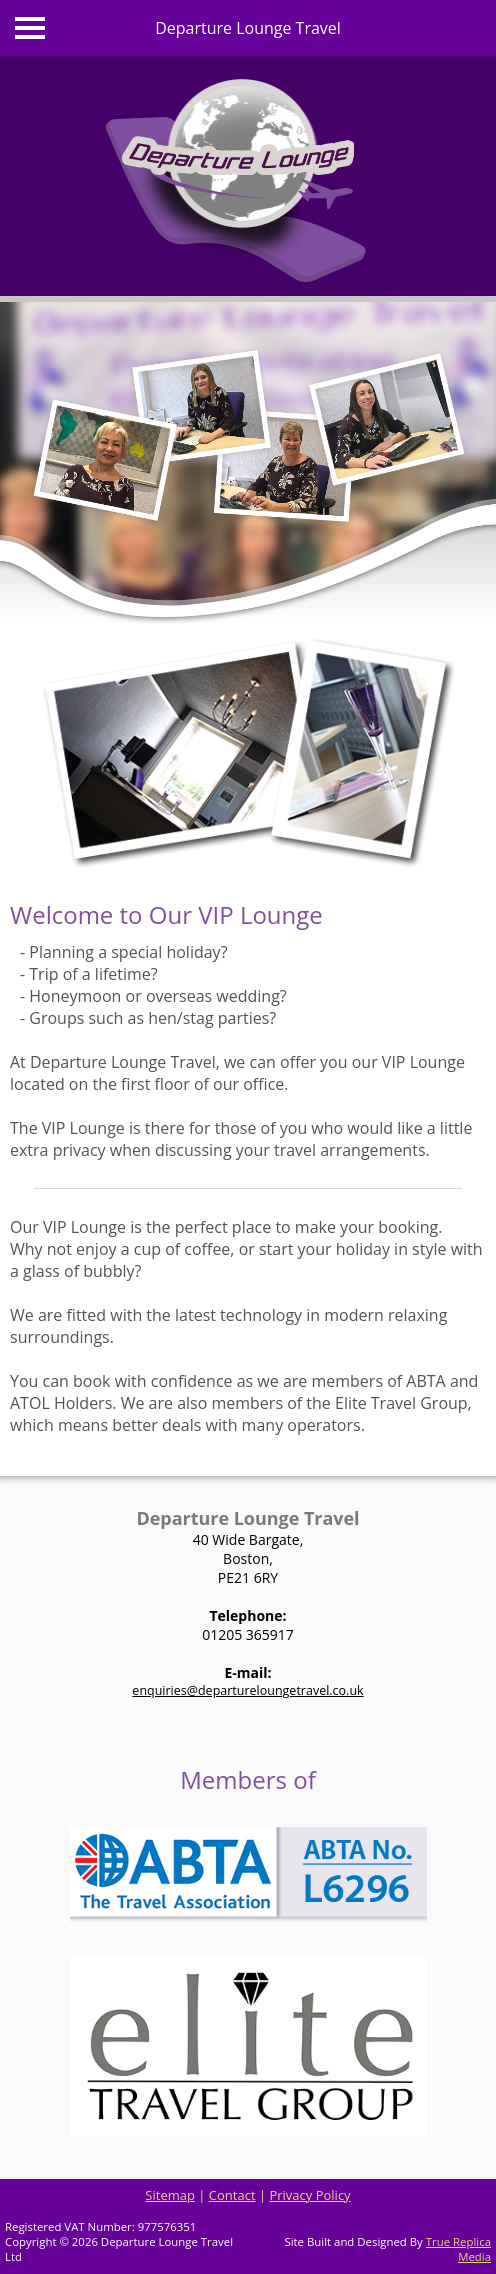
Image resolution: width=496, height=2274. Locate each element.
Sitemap (170, 2195)
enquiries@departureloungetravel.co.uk (247, 1690)
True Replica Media (458, 2249)
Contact (232, 2195)
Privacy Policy (309, 2195)
